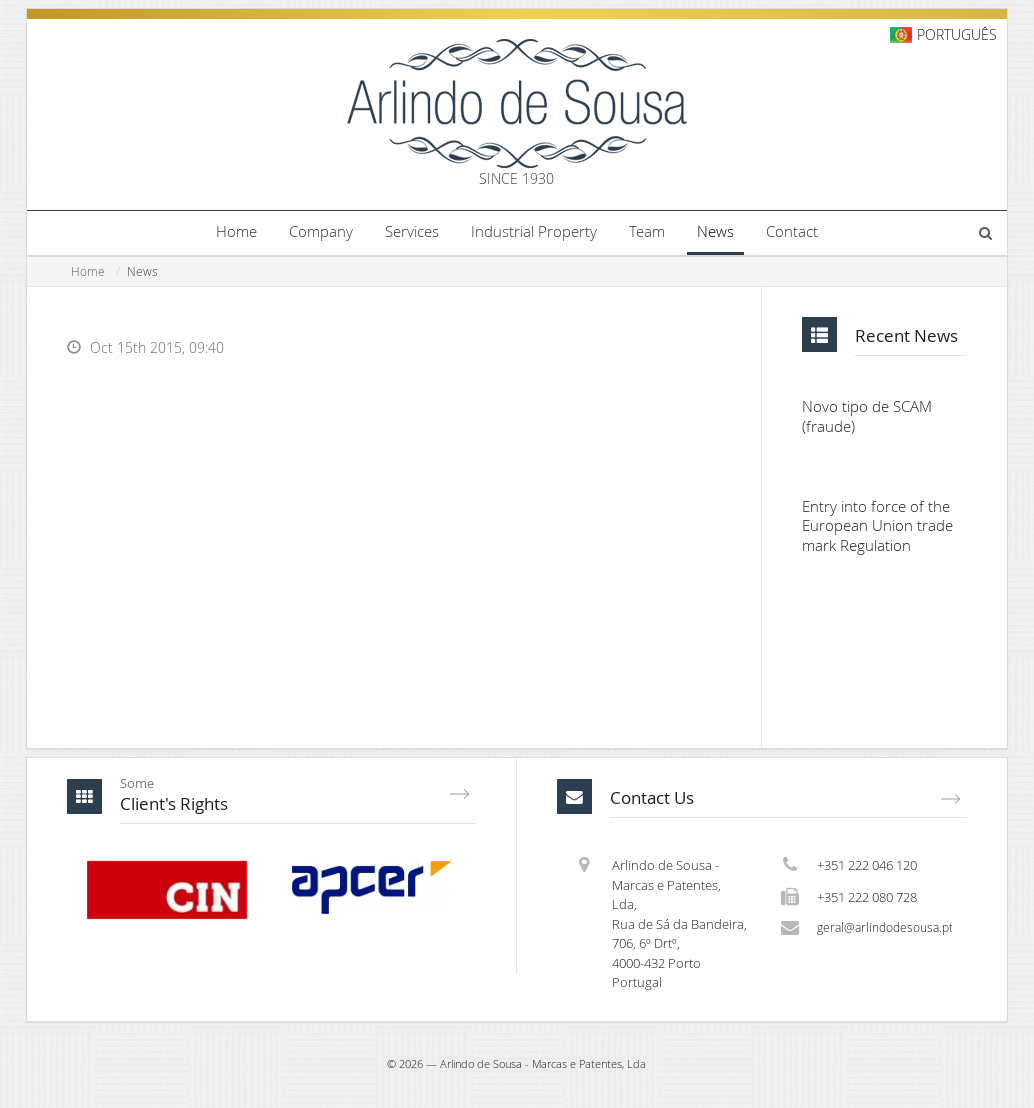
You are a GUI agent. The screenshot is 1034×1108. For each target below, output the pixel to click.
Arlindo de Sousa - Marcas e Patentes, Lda (543, 1065)
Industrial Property (534, 231)
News (715, 231)
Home (236, 231)
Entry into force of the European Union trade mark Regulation (877, 528)
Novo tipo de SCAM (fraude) (867, 418)
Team (647, 231)
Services (412, 231)
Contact (792, 231)
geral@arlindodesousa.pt (884, 930)
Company (321, 231)
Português (957, 34)
